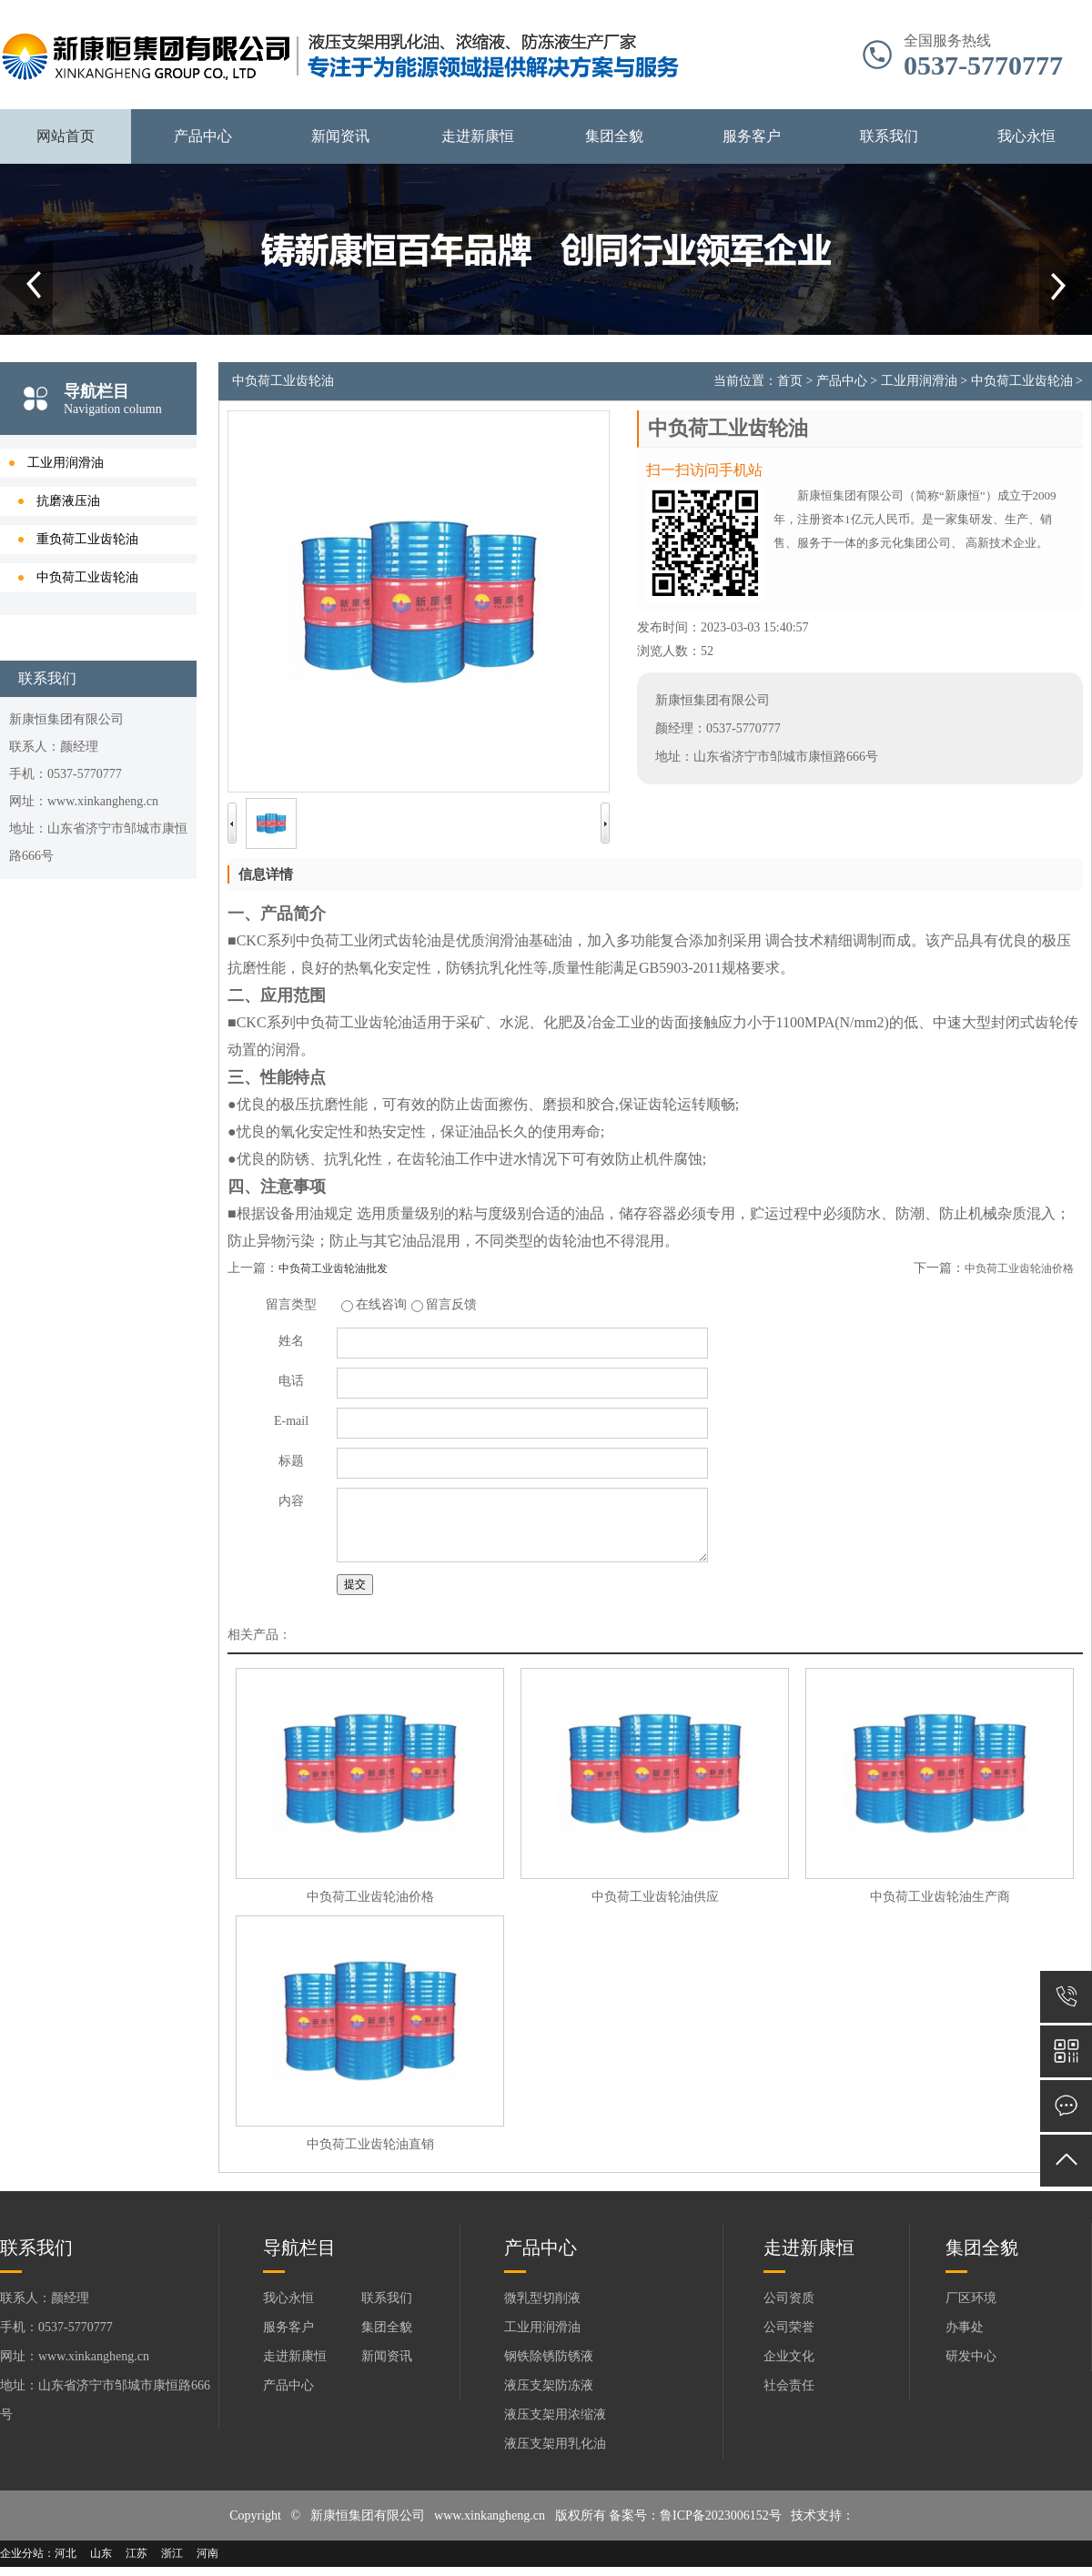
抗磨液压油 (68, 501)
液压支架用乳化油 (555, 2443)
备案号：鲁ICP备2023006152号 (695, 2515)
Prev (10, 246)
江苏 (136, 2553)
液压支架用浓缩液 (555, 2414)
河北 (65, 2553)
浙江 (172, 2553)
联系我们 (889, 136)
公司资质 (788, 2298)
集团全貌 (614, 136)
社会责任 (788, 2385)
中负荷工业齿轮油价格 (1019, 1268)
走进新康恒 (477, 136)
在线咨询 (381, 1304)
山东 (101, 2553)
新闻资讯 (340, 136)
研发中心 (970, 2356)
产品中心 (203, 136)
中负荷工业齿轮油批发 (333, 1268)
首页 (790, 381)
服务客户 (752, 136)
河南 (207, 2553)
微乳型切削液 (542, 2298)
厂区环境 (970, 2298)
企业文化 (788, 2356)
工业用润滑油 (65, 463)
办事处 (964, 2327)
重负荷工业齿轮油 (87, 539)
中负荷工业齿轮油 (87, 577)
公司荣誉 (788, 2327)
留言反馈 (451, 1304)
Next (1049, 246)
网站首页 (65, 136)
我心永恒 (1026, 136)
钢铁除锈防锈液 (548, 2356)
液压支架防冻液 (548, 2385)
